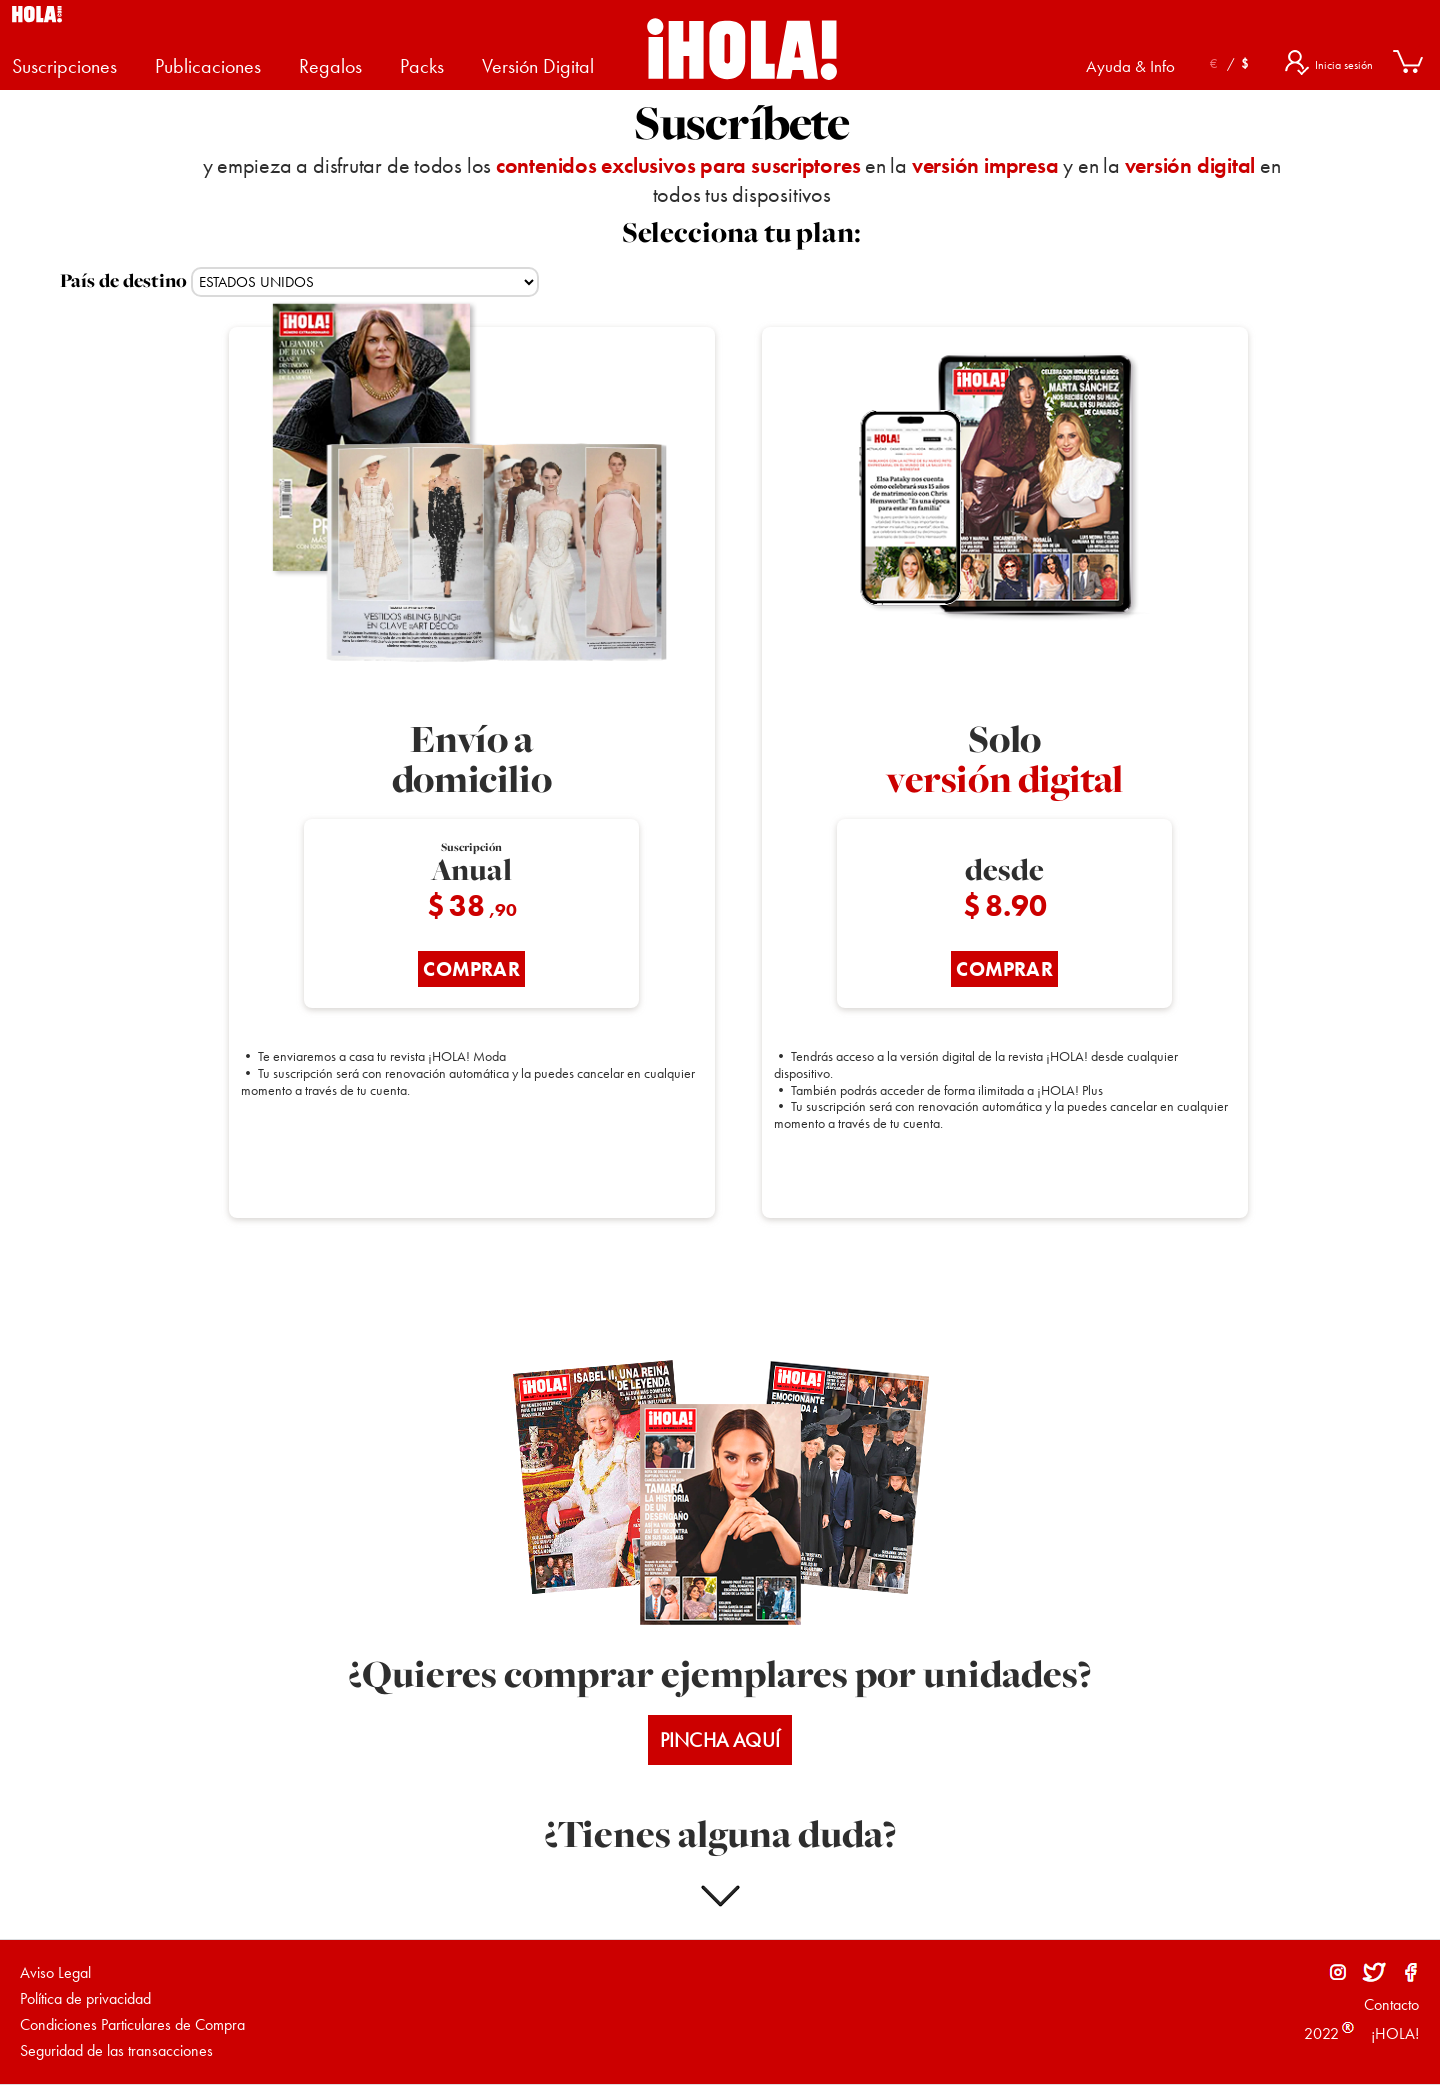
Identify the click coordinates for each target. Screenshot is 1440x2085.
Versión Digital (538, 66)
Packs (422, 66)
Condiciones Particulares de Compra (132, 2024)
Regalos (330, 66)
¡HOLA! (1393, 2033)
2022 (1321, 2033)
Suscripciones (64, 66)
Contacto (1391, 2004)
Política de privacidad (85, 1998)
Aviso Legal (55, 1972)
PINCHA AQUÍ (720, 1740)
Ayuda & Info (1130, 66)
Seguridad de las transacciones (116, 2050)
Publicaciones (208, 66)
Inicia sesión (1344, 65)
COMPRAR (471, 969)
